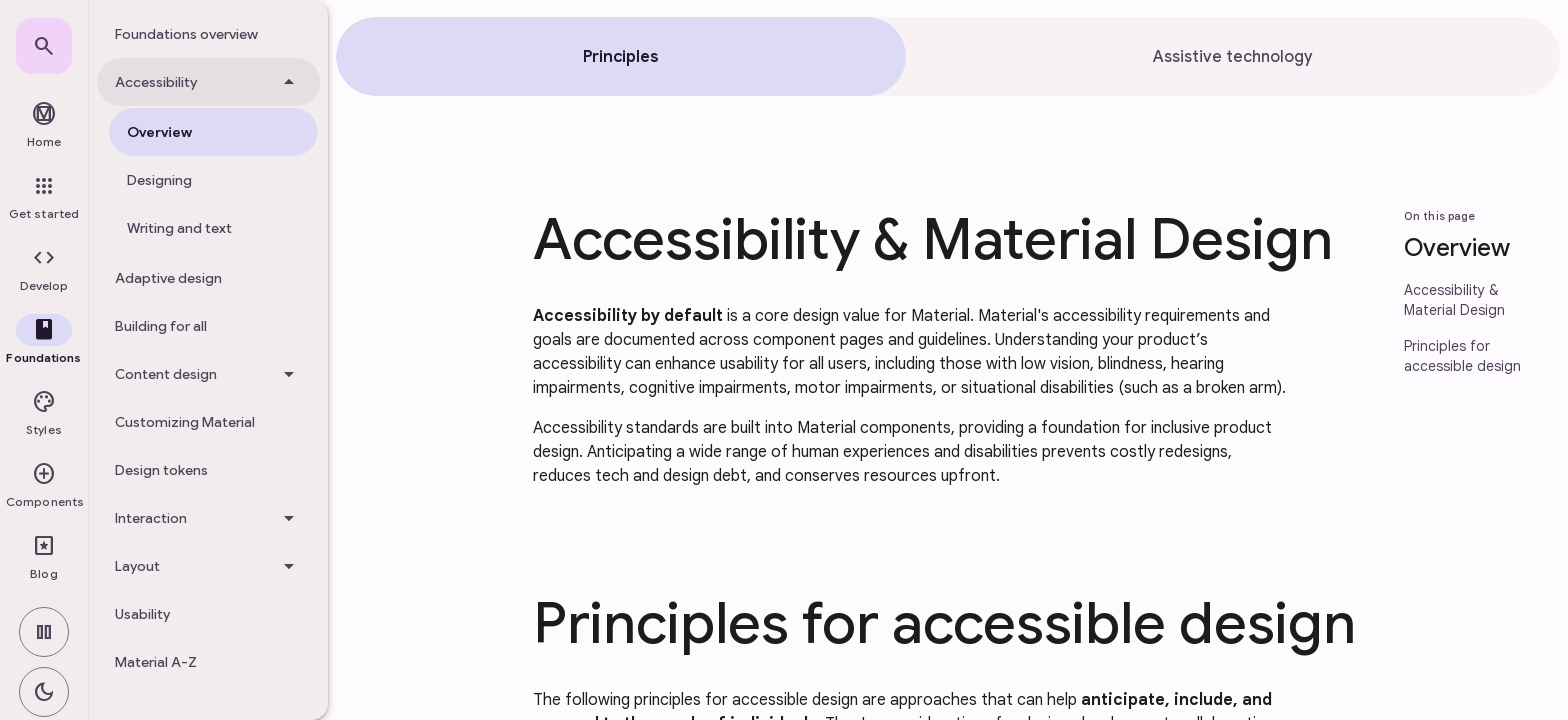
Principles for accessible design (1462, 356)
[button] (44, 270)
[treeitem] (208, 34)
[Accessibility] (208, 82)
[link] (44, 46)
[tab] (621, 56)
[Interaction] (208, 518)
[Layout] (208, 566)
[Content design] (208, 374)
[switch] (44, 632)
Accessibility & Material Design (1454, 300)
